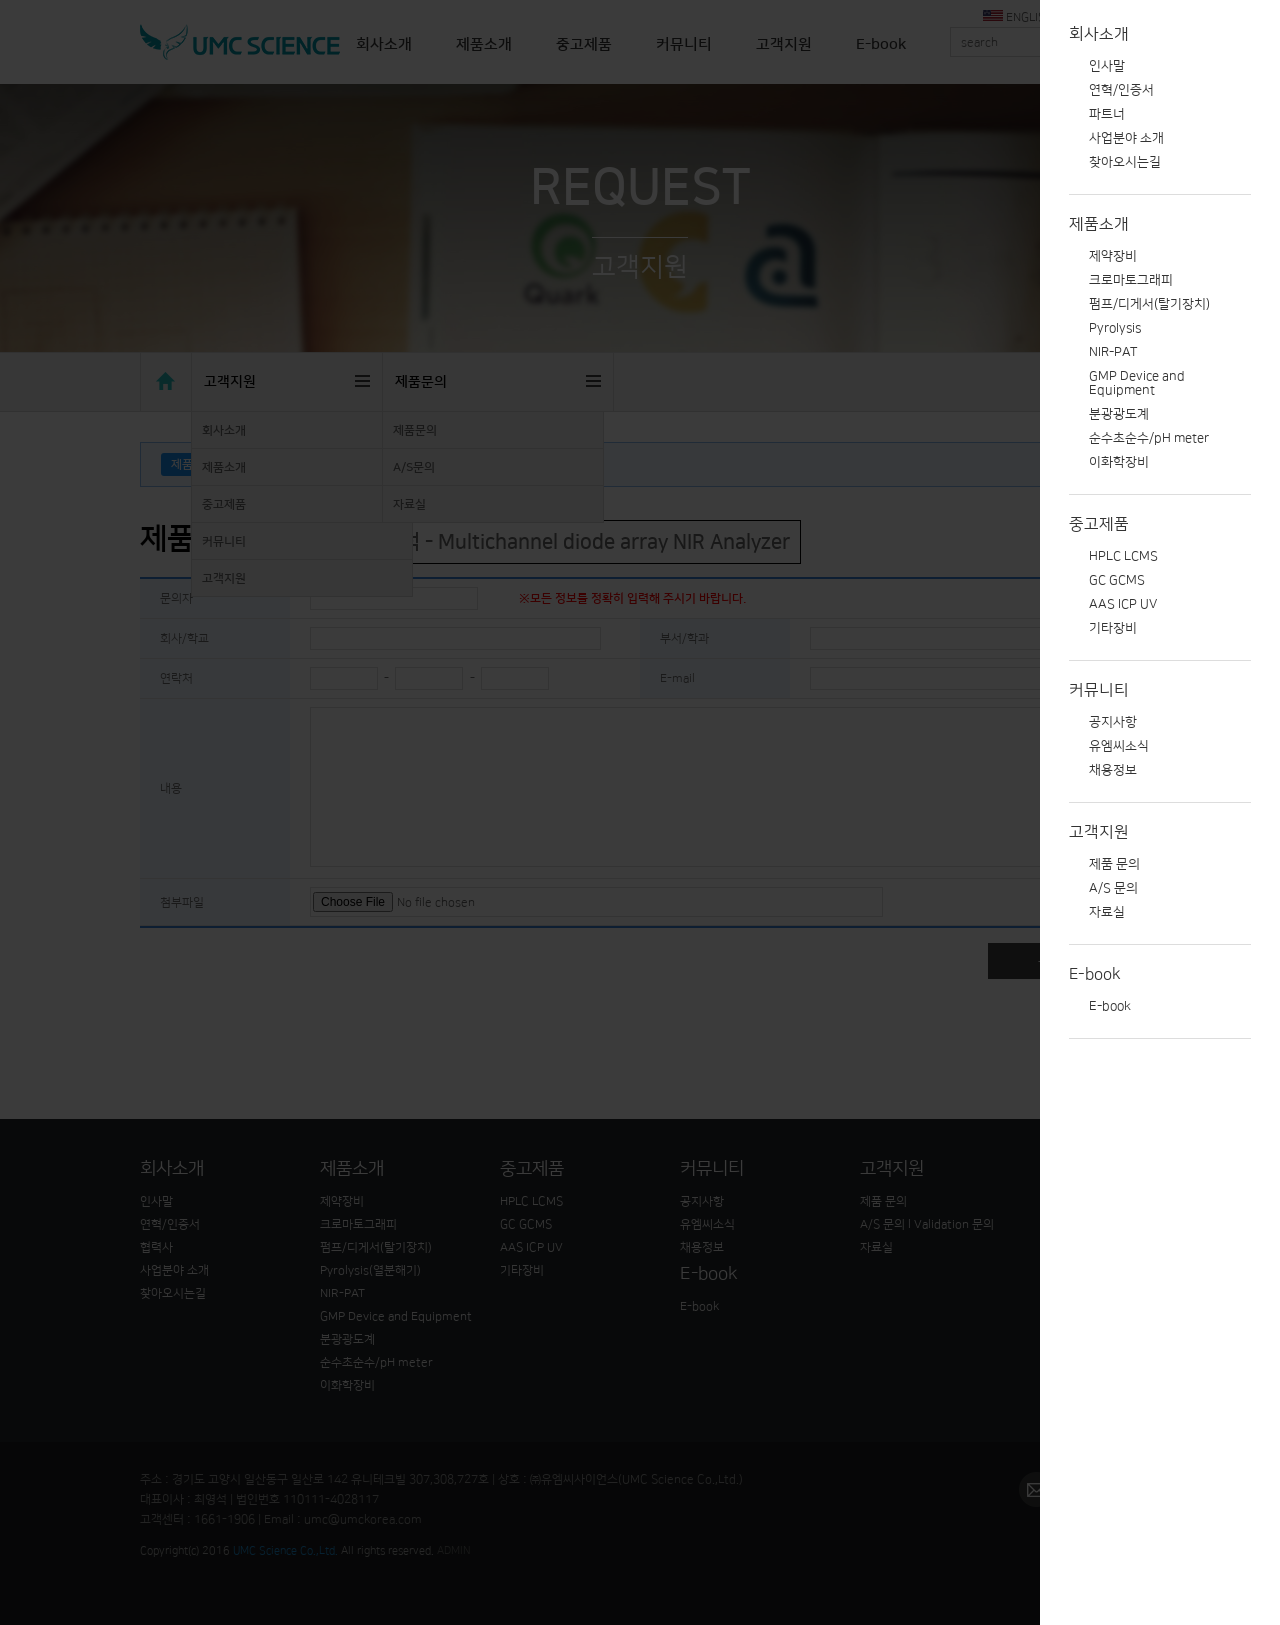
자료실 (1107, 912)
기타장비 (1113, 628)
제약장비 (1113, 256)
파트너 (1107, 114)
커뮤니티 (1099, 690)
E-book (1095, 974)
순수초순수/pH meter (1149, 438)
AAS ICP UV (1123, 604)
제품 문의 (1114, 864)
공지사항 (1113, 722)
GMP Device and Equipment (1137, 383)
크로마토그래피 (1131, 280)
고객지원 (1099, 832)
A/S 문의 (1113, 888)
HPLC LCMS (1123, 556)
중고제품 (1099, 524)
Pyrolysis (1115, 328)
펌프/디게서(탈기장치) (1149, 304)
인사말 (1107, 66)
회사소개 (1099, 34)
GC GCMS (1117, 580)
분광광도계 (1119, 414)
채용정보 (1113, 770)
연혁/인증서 (1121, 90)
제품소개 (1099, 224)
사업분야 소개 (1126, 138)
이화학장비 (1119, 462)
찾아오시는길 (1125, 162)
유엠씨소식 (1119, 746)
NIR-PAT (1113, 352)
